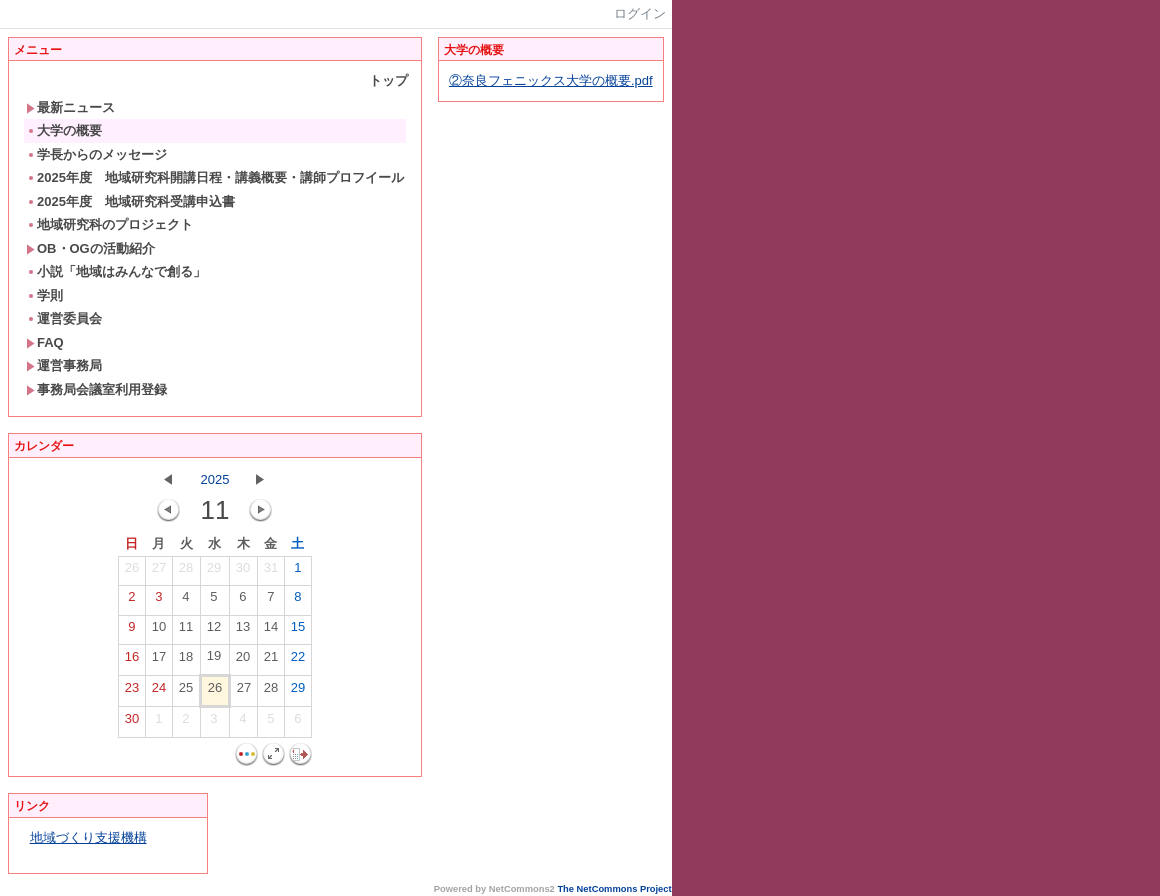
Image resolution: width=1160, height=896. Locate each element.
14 (271, 631)
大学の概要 (64, 130)
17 (159, 661)
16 (132, 661)
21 (271, 661)
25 (186, 692)
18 (186, 661)
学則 (44, 295)
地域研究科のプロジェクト (109, 224)
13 (243, 631)
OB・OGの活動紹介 (90, 248)
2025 (214, 479)
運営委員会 (64, 318)
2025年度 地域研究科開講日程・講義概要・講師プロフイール (215, 177)
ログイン (640, 13)
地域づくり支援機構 (88, 837)
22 (298, 661)
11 (186, 631)
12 (214, 631)
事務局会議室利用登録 (96, 389)
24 (159, 692)
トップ (388, 80)
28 (186, 572)
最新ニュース (70, 107)
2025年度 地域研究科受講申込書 (130, 201)
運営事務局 (64, 365)
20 (243, 661)
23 (132, 692)
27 (159, 572)
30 (243, 572)
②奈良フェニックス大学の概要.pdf (551, 80)
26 (132, 572)
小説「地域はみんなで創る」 (116, 271)
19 (214, 660)
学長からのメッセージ (96, 154)
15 (298, 631)
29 (214, 572)
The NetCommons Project (614, 889)
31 (271, 572)
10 (159, 631)
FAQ (45, 342)
